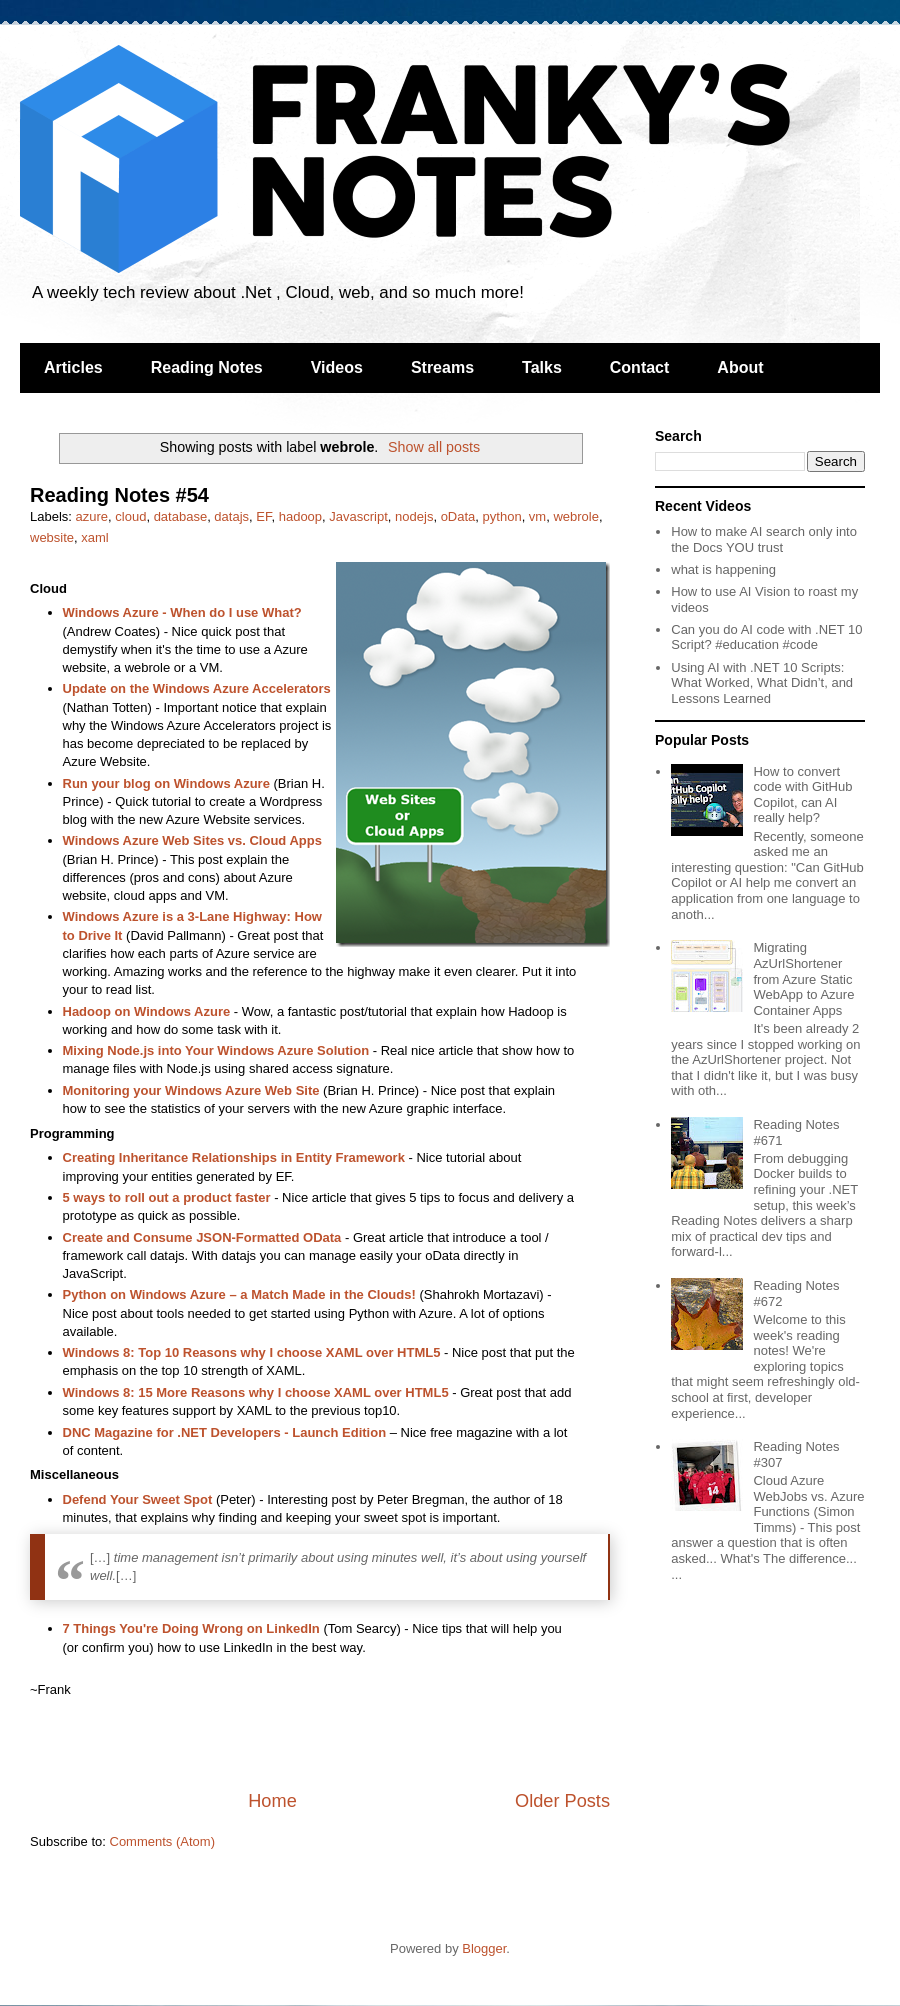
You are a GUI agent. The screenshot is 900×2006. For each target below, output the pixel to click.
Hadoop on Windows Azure (147, 1011)
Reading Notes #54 (119, 495)
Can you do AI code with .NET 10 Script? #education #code (766, 637)
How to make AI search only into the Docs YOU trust (764, 539)
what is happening (723, 569)
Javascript (358, 516)
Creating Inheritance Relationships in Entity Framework (236, 1157)
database (181, 516)
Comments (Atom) (162, 1841)
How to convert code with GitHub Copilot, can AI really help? (802, 795)
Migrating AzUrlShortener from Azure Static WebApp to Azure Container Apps (803, 978)
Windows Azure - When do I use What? (182, 612)
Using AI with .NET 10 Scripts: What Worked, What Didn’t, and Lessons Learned (762, 683)
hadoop (300, 516)
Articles (73, 367)
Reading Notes (207, 367)
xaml (94, 537)
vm (537, 516)
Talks (542, 367)
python (502, 516)
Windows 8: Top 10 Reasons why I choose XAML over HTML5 (252, 1352)
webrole (576, 516)
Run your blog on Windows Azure (166, 783)
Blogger (484, 1948)
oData (458, 516)
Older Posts (562, 1801)
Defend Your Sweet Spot (138, 1499)
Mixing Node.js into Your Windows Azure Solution (216, 1050)
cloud (130, 516)
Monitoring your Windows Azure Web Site (191, 1090)
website (52, 537)
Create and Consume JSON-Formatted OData (202, 1237)
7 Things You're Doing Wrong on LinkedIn (191, 1628)
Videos (337, 367)
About (740, 367)
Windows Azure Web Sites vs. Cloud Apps (192, 840)
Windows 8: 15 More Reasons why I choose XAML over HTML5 (256, 1392)
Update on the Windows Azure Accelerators (197, 688)
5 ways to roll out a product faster (167, 1197)
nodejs (414, 516)
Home (272, 1801)
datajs (231, 516)
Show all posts (434, 447)
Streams (442, 367)
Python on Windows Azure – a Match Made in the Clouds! (239, 1294)
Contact (640, 367)
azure (92, 516)
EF (263, 516)
